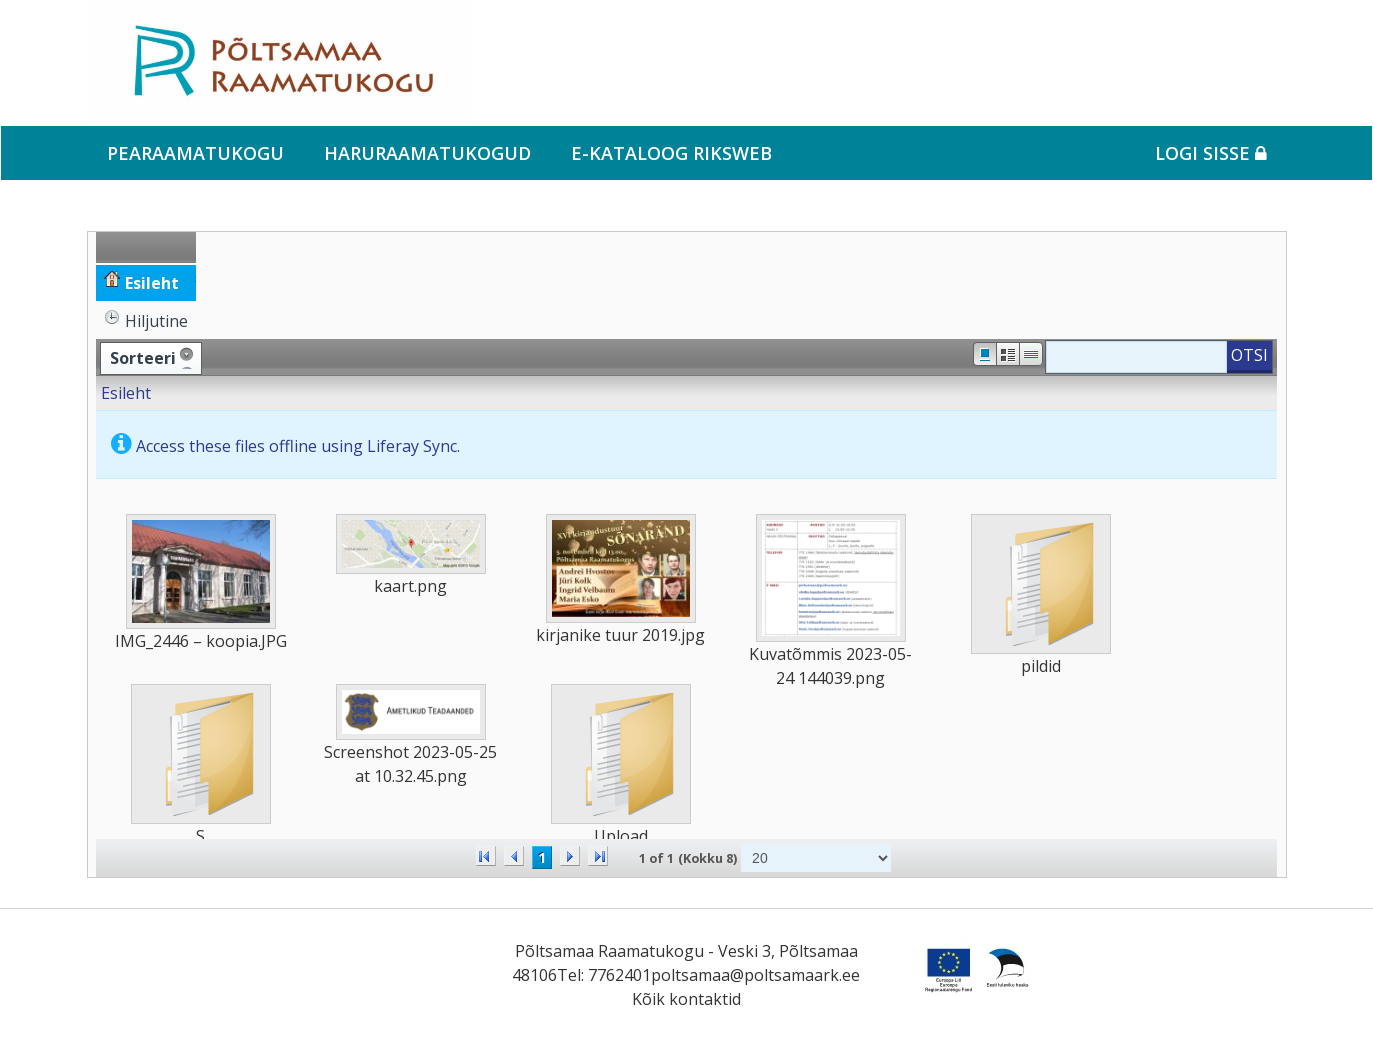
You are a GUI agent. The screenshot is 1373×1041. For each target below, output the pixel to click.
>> (598, 856)
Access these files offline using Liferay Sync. (298, 446)
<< (486, 856)
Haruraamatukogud (427, 153)
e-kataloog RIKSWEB (671, 153)
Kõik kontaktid (686, 999)
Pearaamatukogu (195, 153)
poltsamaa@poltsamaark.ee (755, 975)
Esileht (126, 393)
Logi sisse (1211, 153)
